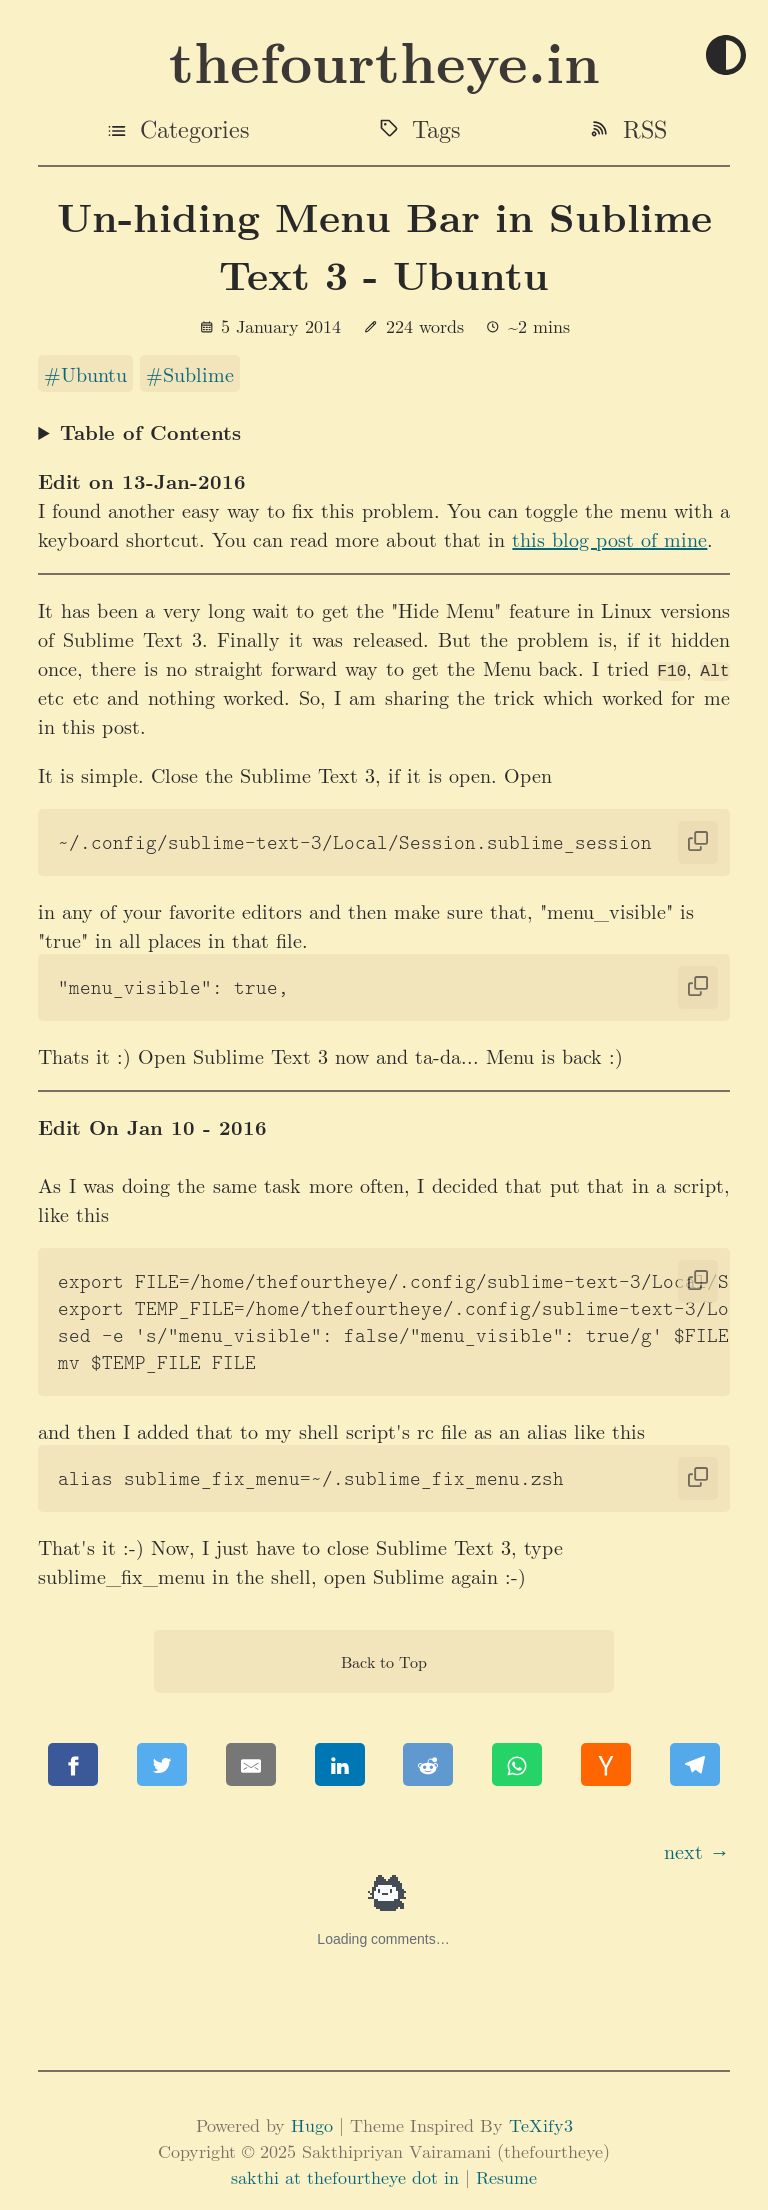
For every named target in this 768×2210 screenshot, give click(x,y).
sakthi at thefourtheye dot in (348, 2177)
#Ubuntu (85, 373)
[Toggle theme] (726, 56)
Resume (506, 2177)
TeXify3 (541, 2125)
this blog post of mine (609, 538)
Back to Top (384, 1661)
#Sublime (190, 373)
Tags (436, 128)
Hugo (312, 2125)
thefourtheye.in (384, 60)
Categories (194, 128)
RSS (645, 128)
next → (697, 1850)
